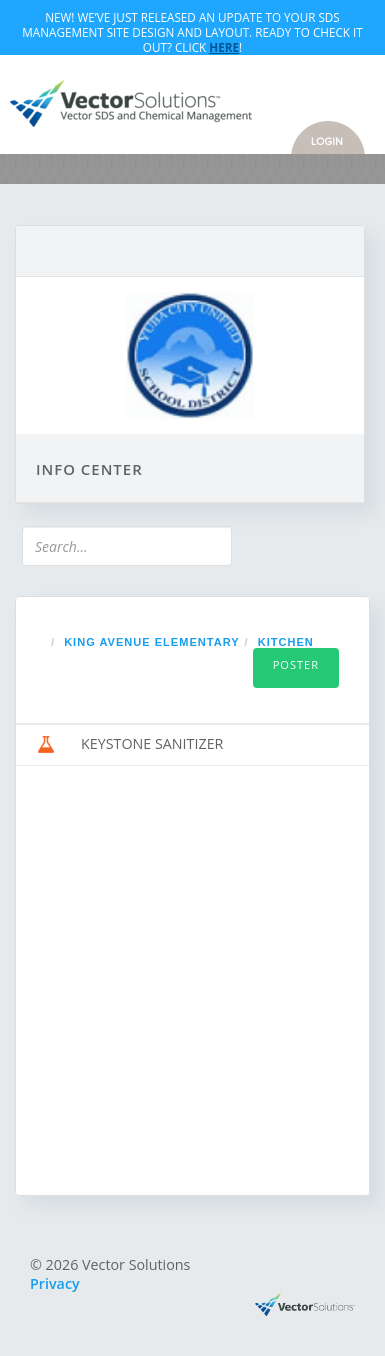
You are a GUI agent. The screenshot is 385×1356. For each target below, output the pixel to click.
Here (224, 47)
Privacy (55, 1283)
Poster (296, 664)
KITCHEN (286, 642)
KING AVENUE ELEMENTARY (151, 642)
